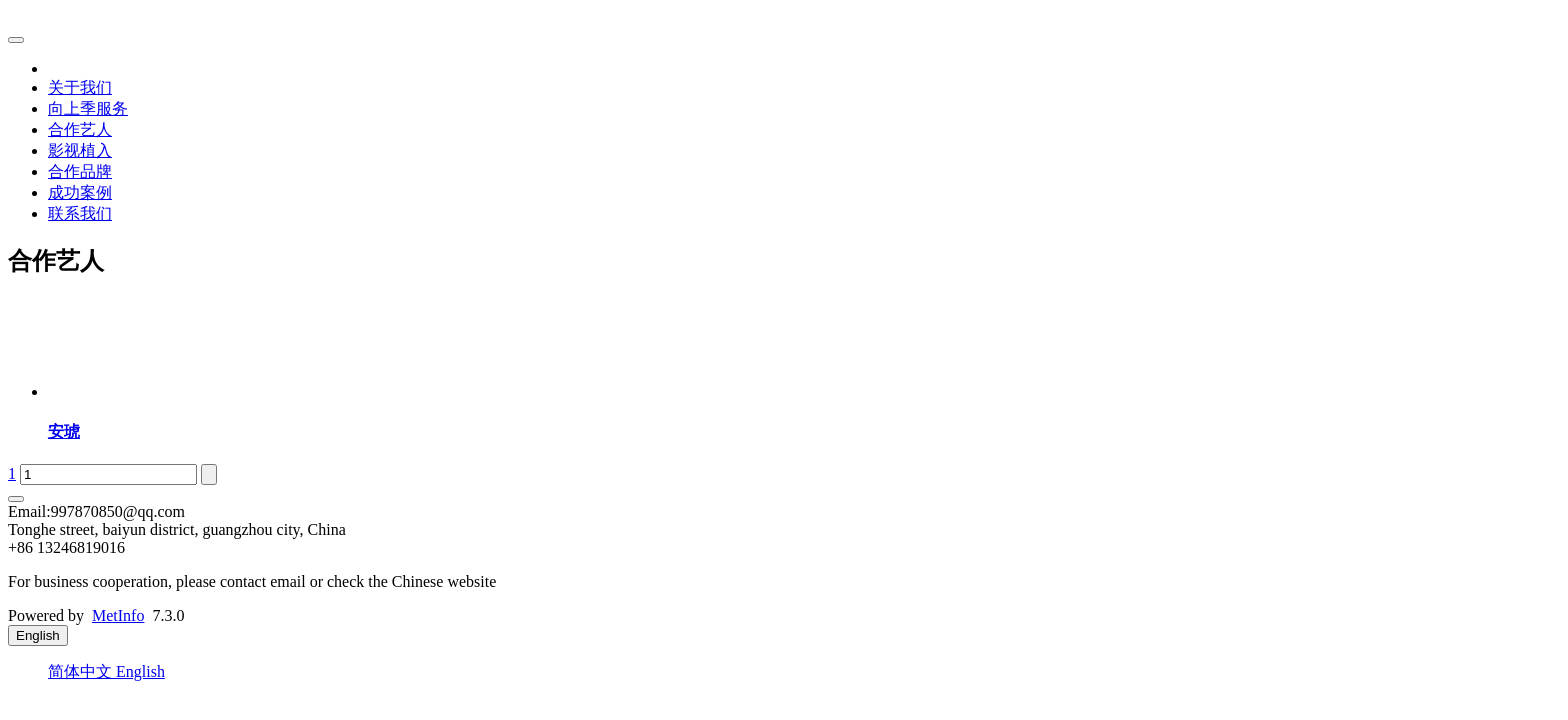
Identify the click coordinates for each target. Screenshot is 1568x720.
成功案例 (80, 192)
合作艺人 (80, 129)
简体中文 (82, 671)
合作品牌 (80, 171)
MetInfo (118, 615)
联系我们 (80, 213)
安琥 (64, 431)
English (140, 671)
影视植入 (80, 150)
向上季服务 (88, 108)
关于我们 (80, 87)
